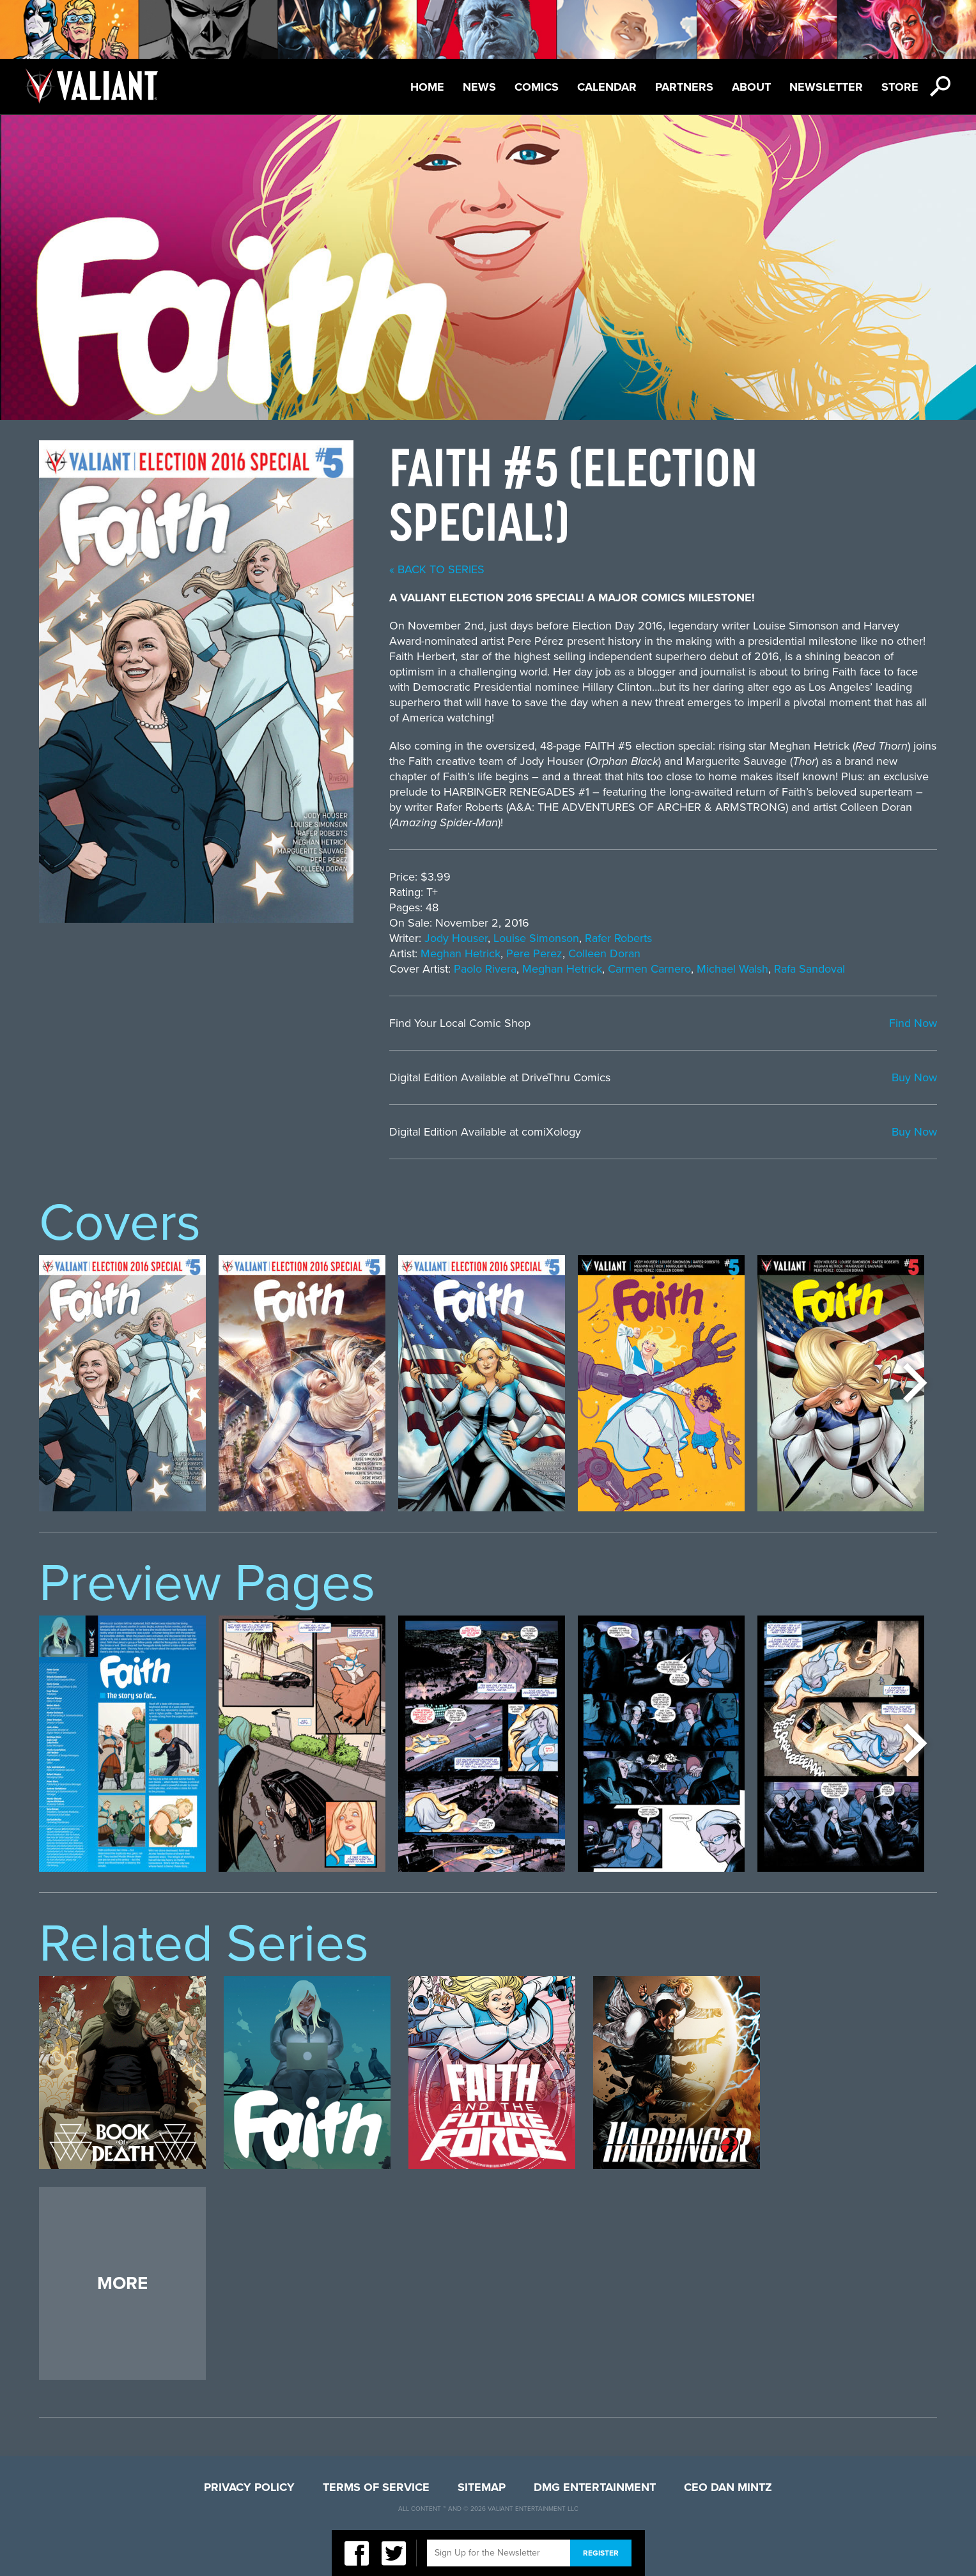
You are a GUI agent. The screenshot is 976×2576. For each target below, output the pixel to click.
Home (427, 87)
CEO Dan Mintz (728, 2487)
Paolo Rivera (485, 969)
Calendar (607, 87)
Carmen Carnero (649, 969)
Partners (684, 87)
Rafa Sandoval (809, 969)
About (751, 87)
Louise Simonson (536, 938)
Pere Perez (534, 953)
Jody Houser (456, 938)
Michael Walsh (732, 969)
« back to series (436, 569)
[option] (122, 1383)
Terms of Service (376, 2487)
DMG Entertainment (595, 2487)
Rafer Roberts (618, 938)
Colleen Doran (604, 953)
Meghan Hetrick (460, 953)
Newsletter (826, 87)
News (479, 87)
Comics (537, 87)
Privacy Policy (249, 2487)
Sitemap (482, 2487)
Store (899, 87)
